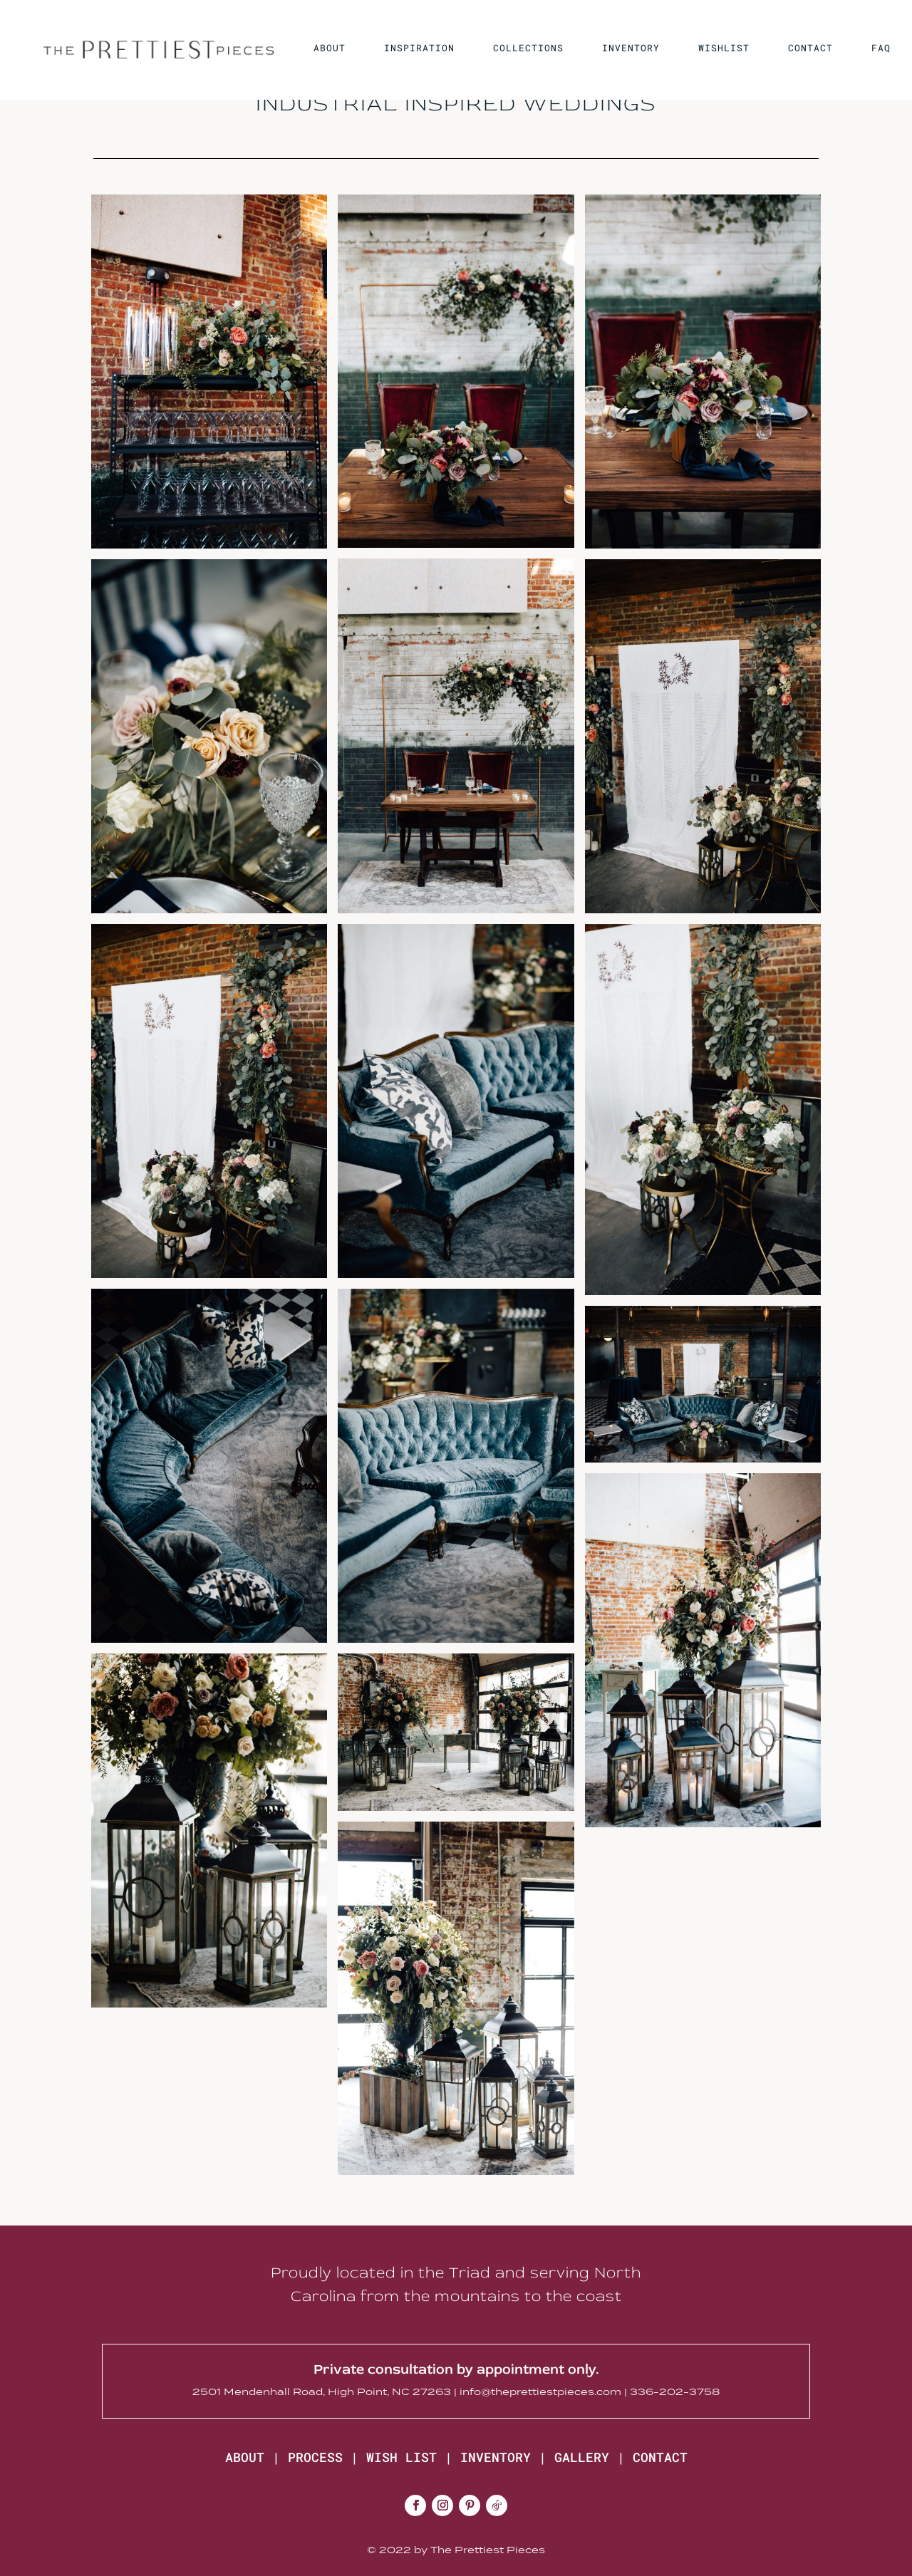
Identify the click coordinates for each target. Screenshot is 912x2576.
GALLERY (581, 2457)
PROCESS (315, 2457)
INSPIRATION (419, 48)
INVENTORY (631, 48)
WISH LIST (401, 2457)
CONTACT (810, 48)
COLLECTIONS (528, 48)
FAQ (881, 48)
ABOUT (330, 48)
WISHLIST (724, 48)
